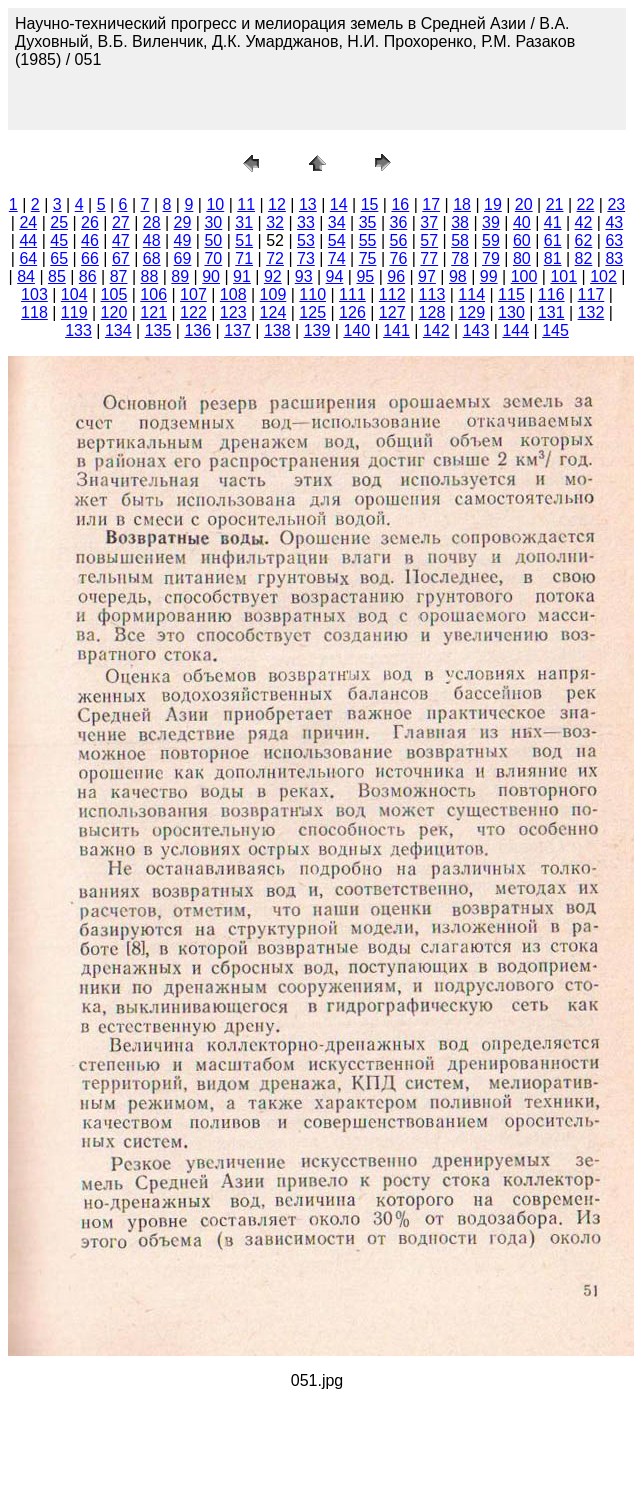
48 (152, 240)
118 (34, 312)
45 (59, 240)
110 (312, 294)
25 (59, 222)
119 (74, 312)
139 (317, 330)
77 (429, 258)
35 (368, 222)
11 (246, 204)
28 (152, 222)
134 (118, 330)
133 (78, 330)
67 (121, 258)
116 (551, 294)
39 (491, 222)
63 (614, 240)
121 (153, 312)
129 (471, 312)
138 (277, 330)
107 (193, 294)
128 (432, 312)
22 (586, 204)
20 (524, 204)
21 (555, 204)
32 (275, 222)
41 (553, 222)
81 (553, 258)
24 (28, 222)
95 (365, 276)
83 (614, 258)
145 (555, 330)
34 (337, 222)
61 (553, 240)
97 (427, 276)
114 (471, 294)
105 (114, 294)
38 (460, 222)
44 (28, 240)
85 (57, 276)
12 (277, 204)
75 (368, 258)
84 (26, 276)
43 (614, 222)
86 (88, 276)
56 (399, 240)
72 (275, 258)
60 (522, 240)
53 (306, 240)
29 (183, 222)
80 (522, 258)
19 (493, 204)
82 (584, 258)
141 (396, 330)
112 (392, 294)
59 (491, 240)
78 (460, 258)
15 (370, 204)
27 (121, 222)
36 (399, 222)
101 (563, 276)
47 (121, 240)
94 (335, 276)
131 (551, 312)
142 (436, 330)
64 (28, 258)
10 (215, 204)
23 (616, 204)
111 (352, 294)
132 (591, 312)
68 (152, 258)
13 (308, 204)
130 (511, 312)
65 (59, 258)
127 (392, 312)
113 (432, 294)
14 (339, 204)
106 (153, 294)
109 (273, 294)
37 (429, 222)
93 (304, 276)
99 (489, 276)
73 (306, 258)
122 (193, 312)
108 (233, 294)
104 (74, 294)
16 (400, 204)
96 (396, 276)
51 (244, 240)
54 (337, 240)
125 (312, 312)
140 (356, 330)
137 (237, 330)
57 (429, 240)
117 (591, 294)
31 (244, 222)
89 (180, 276)
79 (491, 258)
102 (603, 276)
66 (90, 258)
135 (158, 330)
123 (233, 312)
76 (399, 258)
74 (337, 258)
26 (90, 222)
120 (114, 312)
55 (368, 240)
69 (183, 258)
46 (90, 240)
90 (211, 276)
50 (213, 240)
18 (462, 204)
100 (524, 276)
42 (584, 222)
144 (515, 330)
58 (460, 240)
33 (306, 222)
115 (511, 294)
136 (197, 330)
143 (476, 330)
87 (119, 276)
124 (273, 312)
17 (431, 204)
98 (458, 276)
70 (213, 258)
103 (34, 294)
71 (244, 258)
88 (150, 276)
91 (242, 276)
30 (213, 222)
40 (522, 222)
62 (584, 240)
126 (352, 312)
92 (273, 276)
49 (183, 240)
